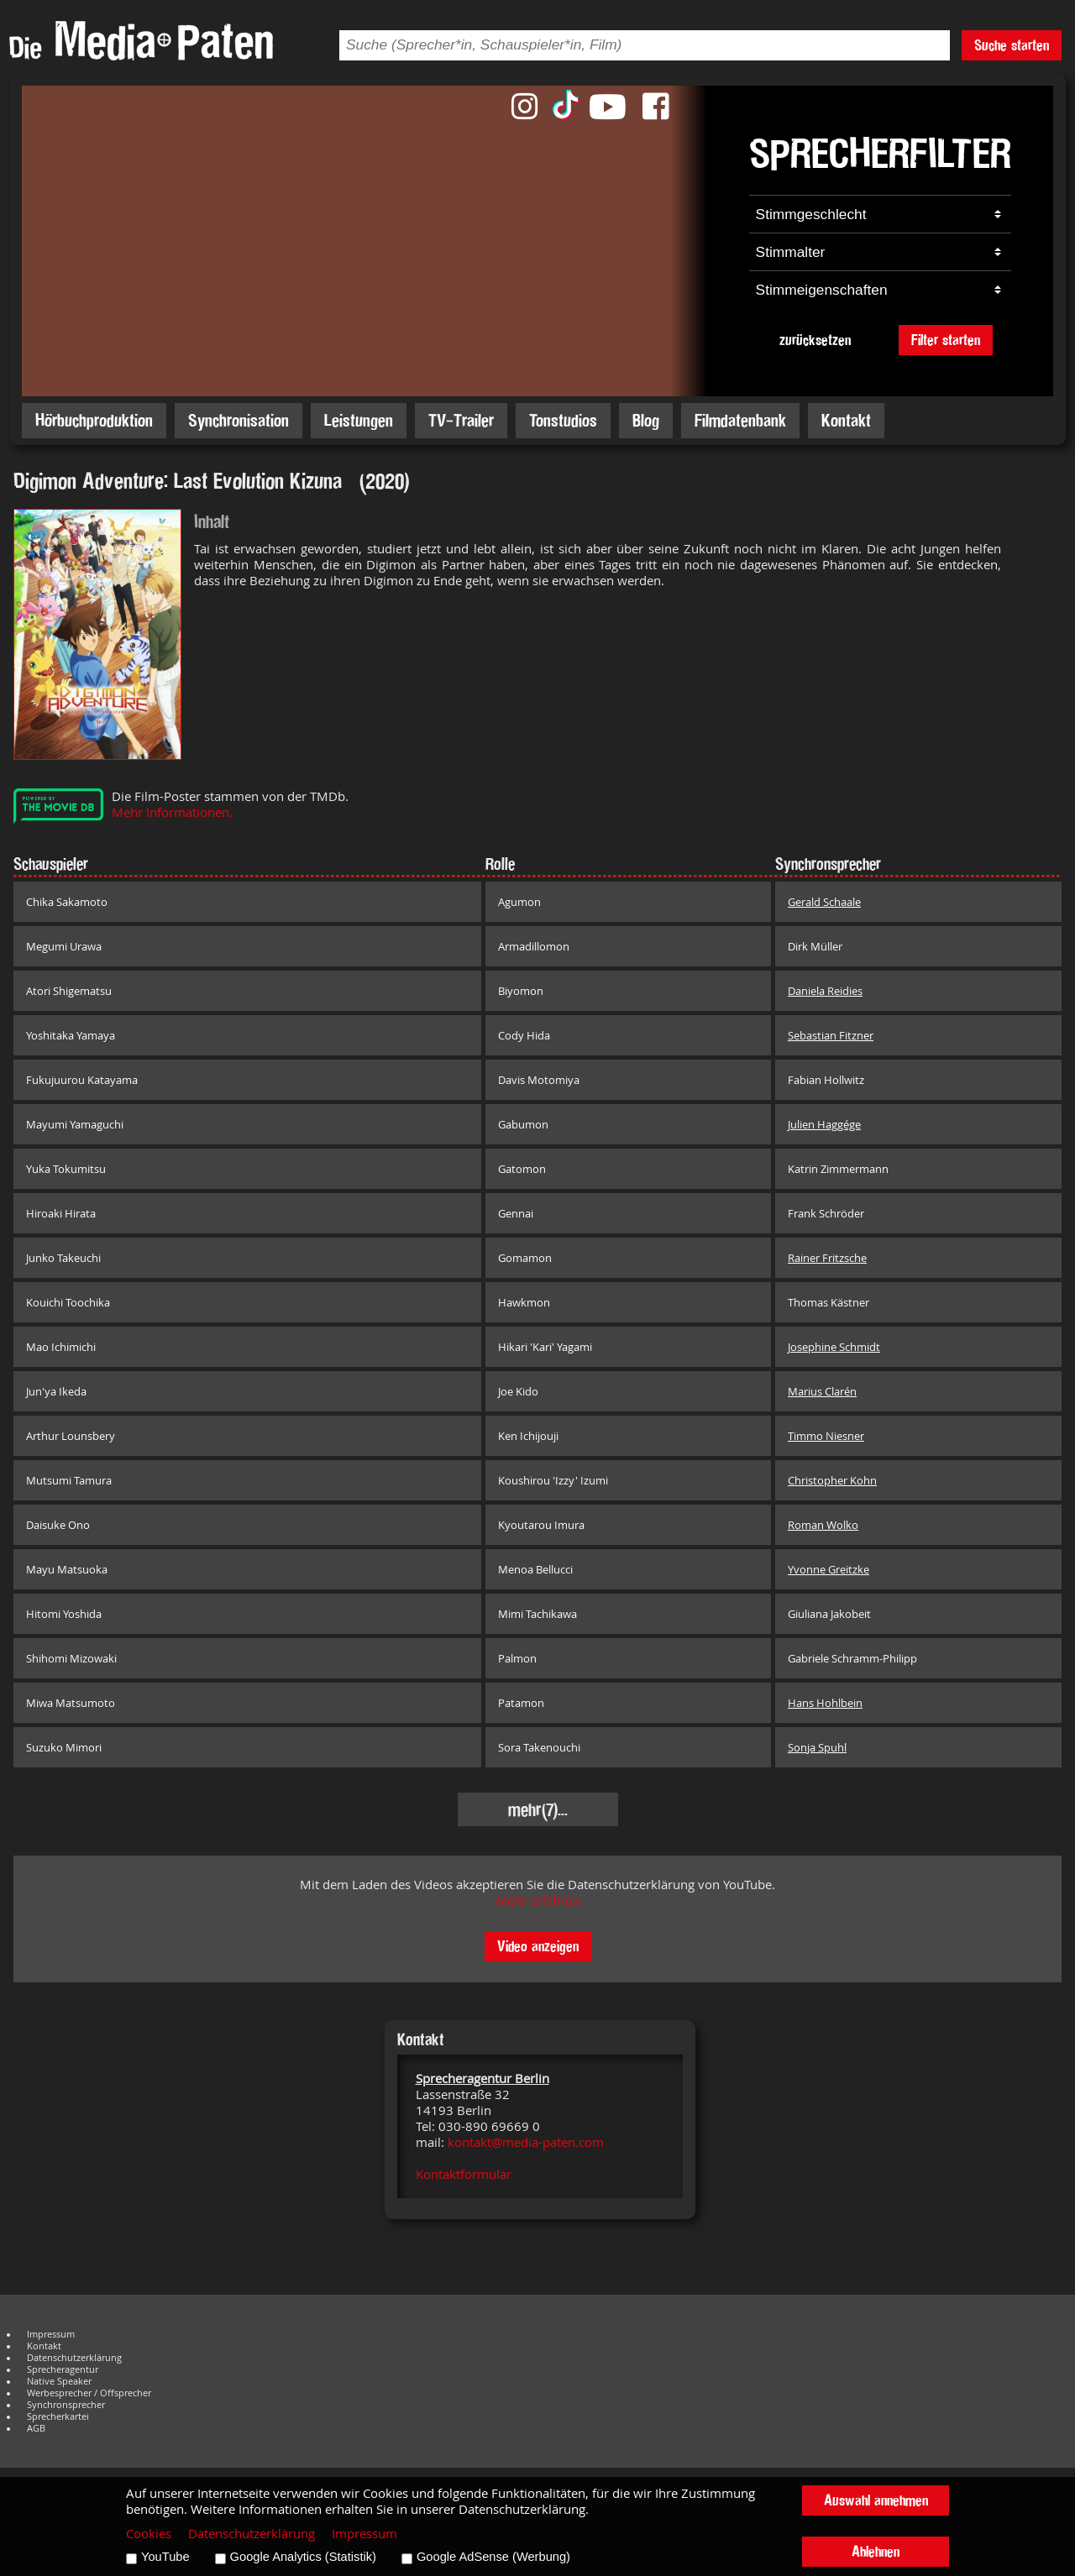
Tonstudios (563, 420)
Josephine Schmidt (834, 1346)
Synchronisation (238, 420)
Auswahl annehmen (876, 2500)
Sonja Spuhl (817, 1747)
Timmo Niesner (826, 1435)
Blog (645, 420)
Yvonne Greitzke (828, 1569)
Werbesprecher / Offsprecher (89, 2393)
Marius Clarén (822, 1391)
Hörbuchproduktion (94, 420)
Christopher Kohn (832, 1480)
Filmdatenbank (740, 420)
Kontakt (846, 420)
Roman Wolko (823, 1524)
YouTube (165, 2556)
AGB (36, 2428)
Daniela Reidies (825, 990)
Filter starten (945, 339)
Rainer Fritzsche (827, 1257)
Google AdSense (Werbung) (493, 2556)
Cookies (148, 2534)
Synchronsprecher (66, 2405)
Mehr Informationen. (172, 812)
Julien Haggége (824, 1124)
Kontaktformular (463, 2174)
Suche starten (1011, 44)
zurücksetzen (815, 339)
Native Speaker (59, 2381)
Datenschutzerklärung (74, 2358)
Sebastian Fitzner (830, 1035)
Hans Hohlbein (825, 1702)
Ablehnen (875, 2551)
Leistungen (358, 420)
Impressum (51, 2334)
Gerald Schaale (824, 901)
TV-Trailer (461, 420)
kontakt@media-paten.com (526, 2142)
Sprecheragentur (62, 2369)
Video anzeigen (538, 1945)
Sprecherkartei (58, 2416)
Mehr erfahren (537, 1900)
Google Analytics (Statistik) (303, 2556)
